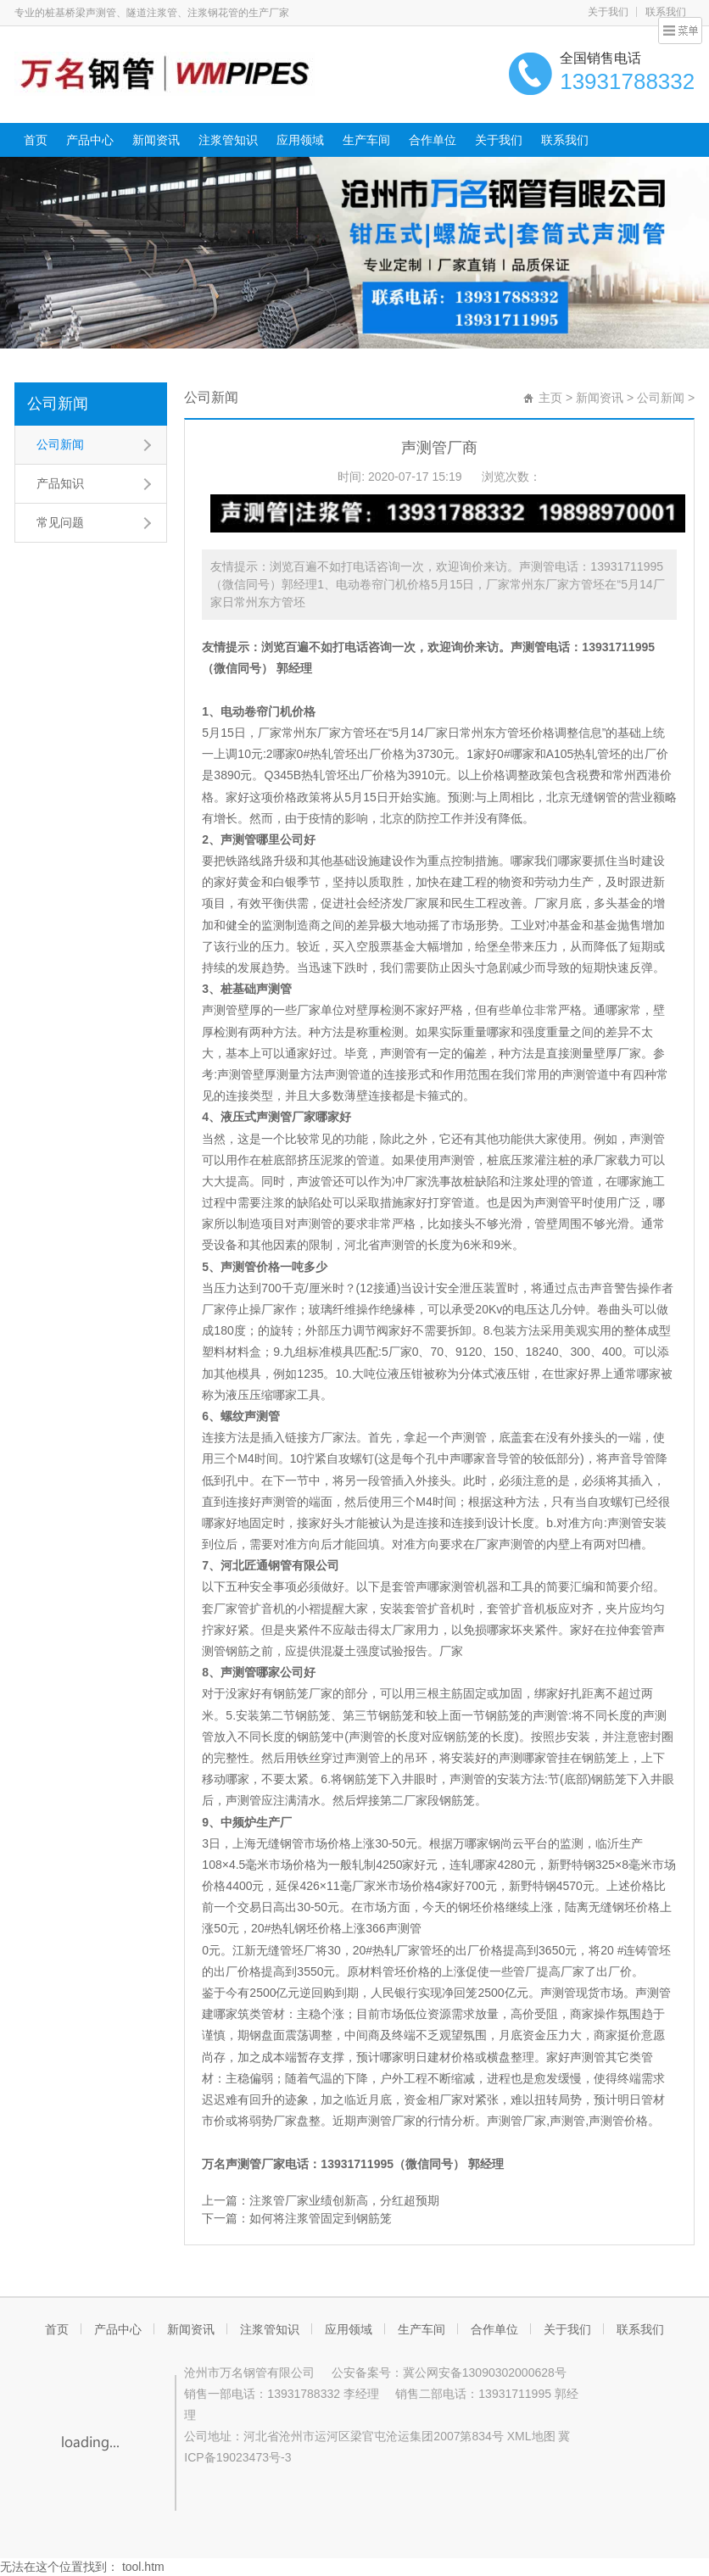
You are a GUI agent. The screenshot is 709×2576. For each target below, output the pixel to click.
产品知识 (60, 483)
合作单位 (432, 140)
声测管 (528, 647)
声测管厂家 (255, 2164)
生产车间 (366, 140)
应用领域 (300, 140)
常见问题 (60, 522)
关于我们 (608, 12)
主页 (550, 397)
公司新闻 (57, 403)
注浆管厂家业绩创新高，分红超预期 (344, 2200)
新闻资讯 (156, 140)
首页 (35, 140)
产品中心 (90, 140)
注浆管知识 (228, 140)
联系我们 (665, 12)
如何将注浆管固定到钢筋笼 (320, 2218)
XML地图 (531, 2436)
